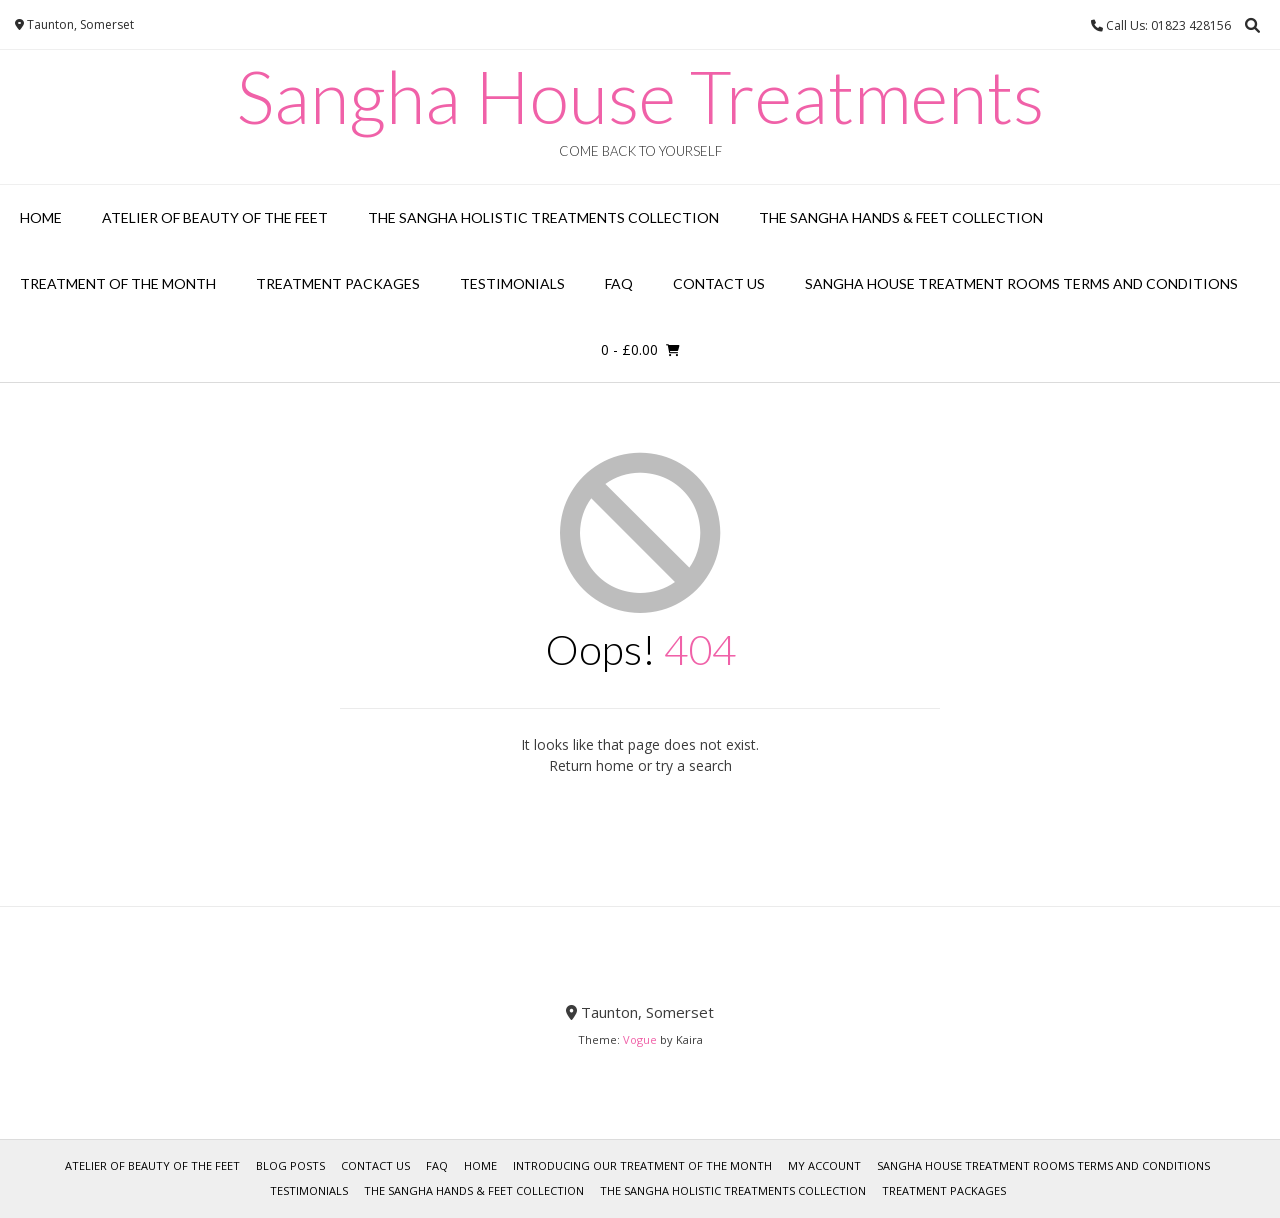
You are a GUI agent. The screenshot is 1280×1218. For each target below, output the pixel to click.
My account (824, 1165)
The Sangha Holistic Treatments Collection (543, 217)
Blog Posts (290, 1165)
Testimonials (512, 283)
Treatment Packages (338, 283)
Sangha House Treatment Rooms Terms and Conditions (1021, 283)
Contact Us (719, 283)
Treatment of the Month (118, 283)
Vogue (640, 1039)
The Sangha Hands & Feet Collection (901, 217)
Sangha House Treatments (640, 96)
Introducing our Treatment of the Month (642, 1165)
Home (41, 217)
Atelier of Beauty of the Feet (215, 217)
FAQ (619, 283)
